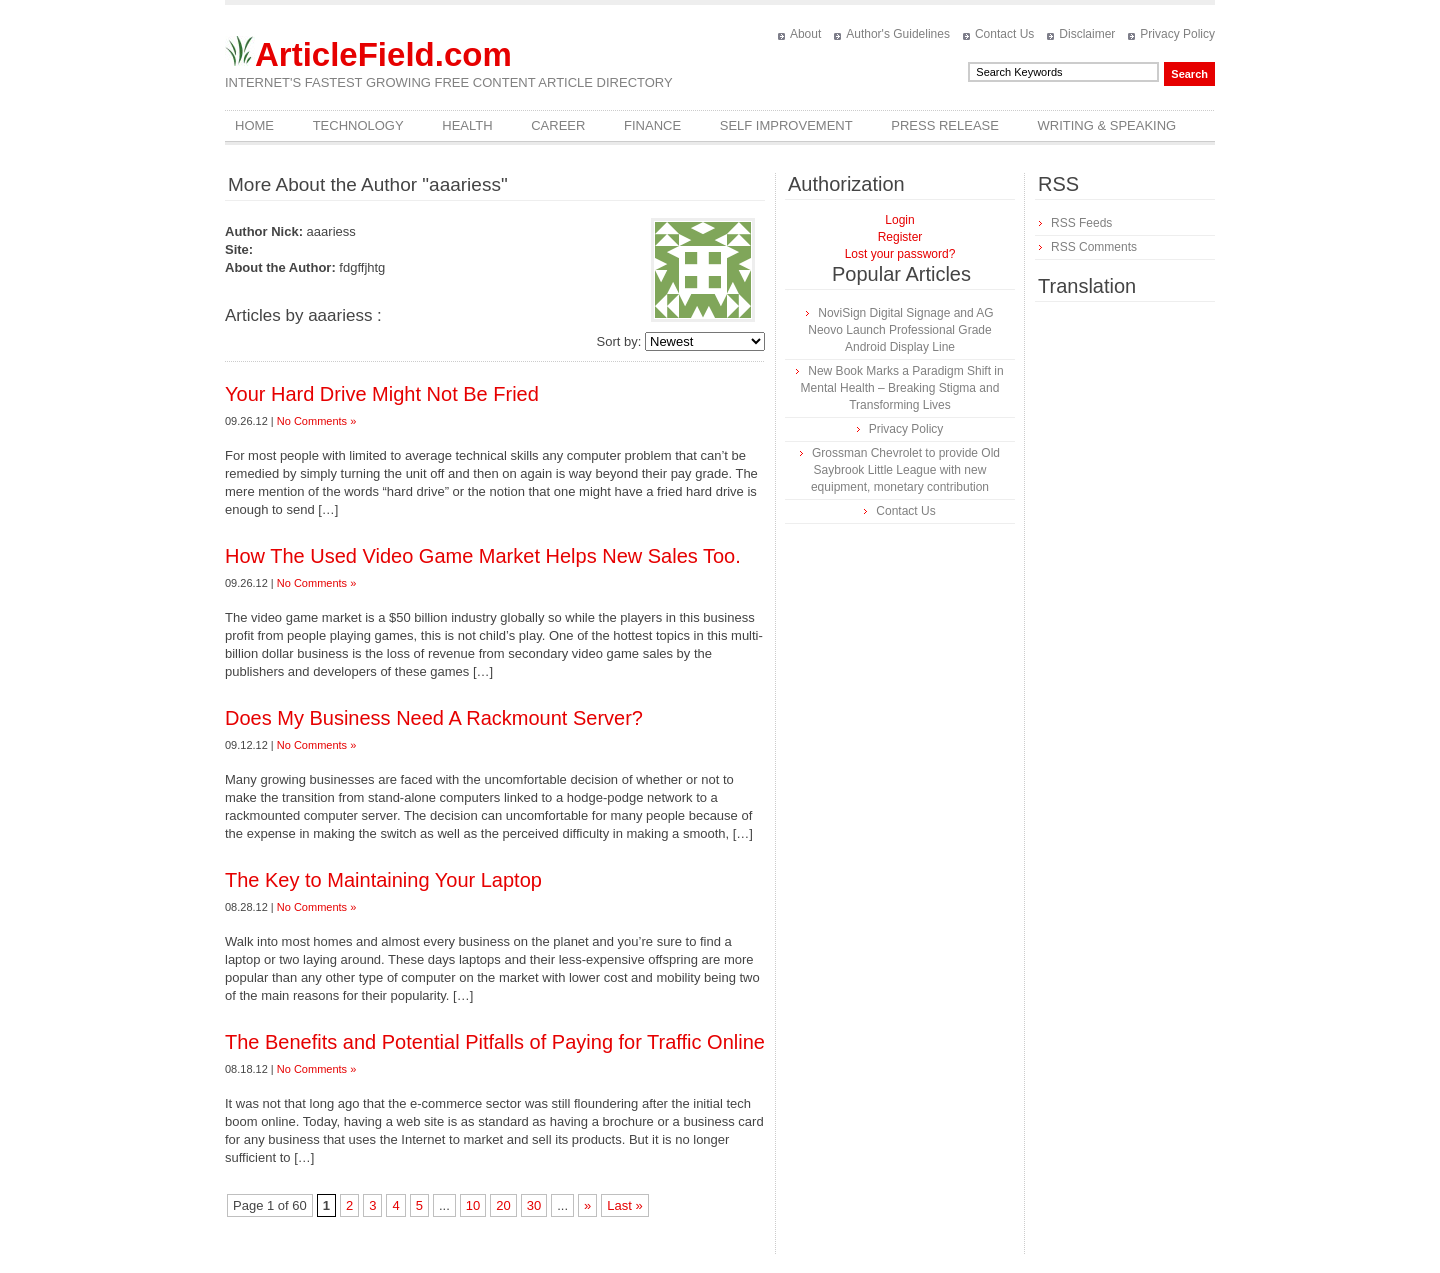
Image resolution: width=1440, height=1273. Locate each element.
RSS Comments (1094, 247)
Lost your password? (900, 254)
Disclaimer (1087, 34)
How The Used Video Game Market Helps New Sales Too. (483, 556)
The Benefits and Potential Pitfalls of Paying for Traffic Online (495, 1042)
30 (534, 1205)
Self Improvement (786, 125)
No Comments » (316, 421)
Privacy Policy (1177, 34)
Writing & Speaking (1107, 125)
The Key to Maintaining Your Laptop (383, 880)
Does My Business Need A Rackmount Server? (434, 718)
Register (900, 237)
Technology (358, 125)
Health (467, 125)
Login (899, 220)
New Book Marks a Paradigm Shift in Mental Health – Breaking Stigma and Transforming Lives (902, 388)
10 (473, 1205)
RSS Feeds (1081, 223)
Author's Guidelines (898, 34)
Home (254, 125)
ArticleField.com (383, 54)
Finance (652, 125)
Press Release (945, 125)
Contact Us (1004, 34)
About (805, 34)
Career (558, 125)
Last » (624, 1205)
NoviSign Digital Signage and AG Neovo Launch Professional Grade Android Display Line (900, 330)
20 (503, 1205)
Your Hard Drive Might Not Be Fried (382, 394)
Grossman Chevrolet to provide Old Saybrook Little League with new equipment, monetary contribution (905, 470)
